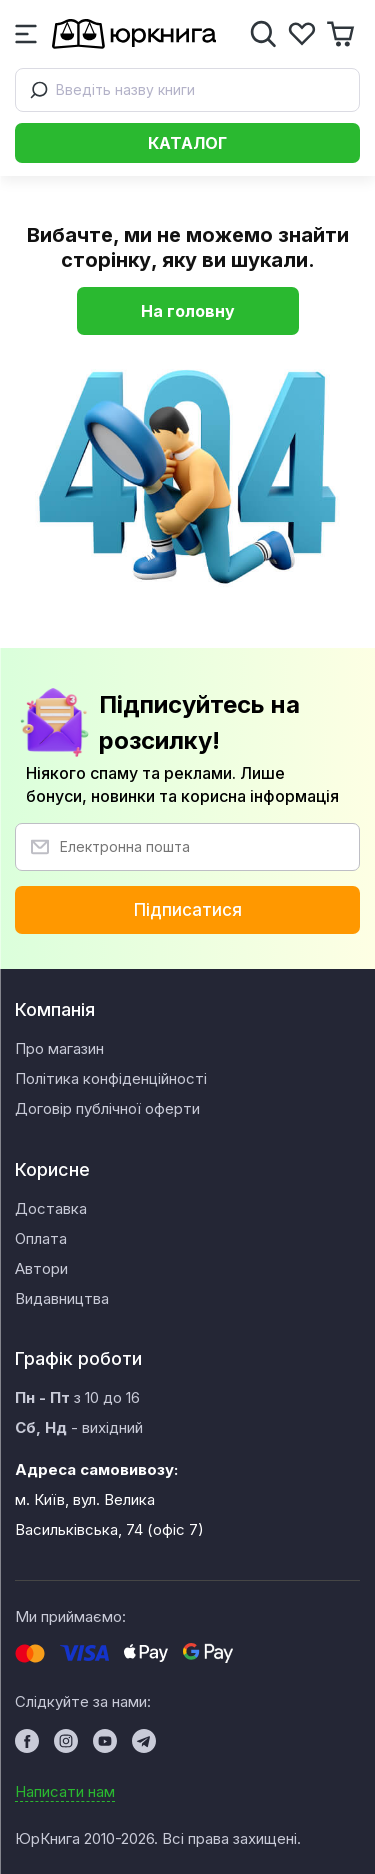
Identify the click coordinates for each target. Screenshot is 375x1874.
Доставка (51, 1208)
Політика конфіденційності (111, 1078)
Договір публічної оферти (107, 1108)
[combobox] (187, 90)
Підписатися (188, 910)
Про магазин (59, 1048)
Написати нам (65, 1791)
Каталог (187, 143)
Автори (41, 1268)
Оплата (41, 1238)
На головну (188, 311)
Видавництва (62, 1298)
